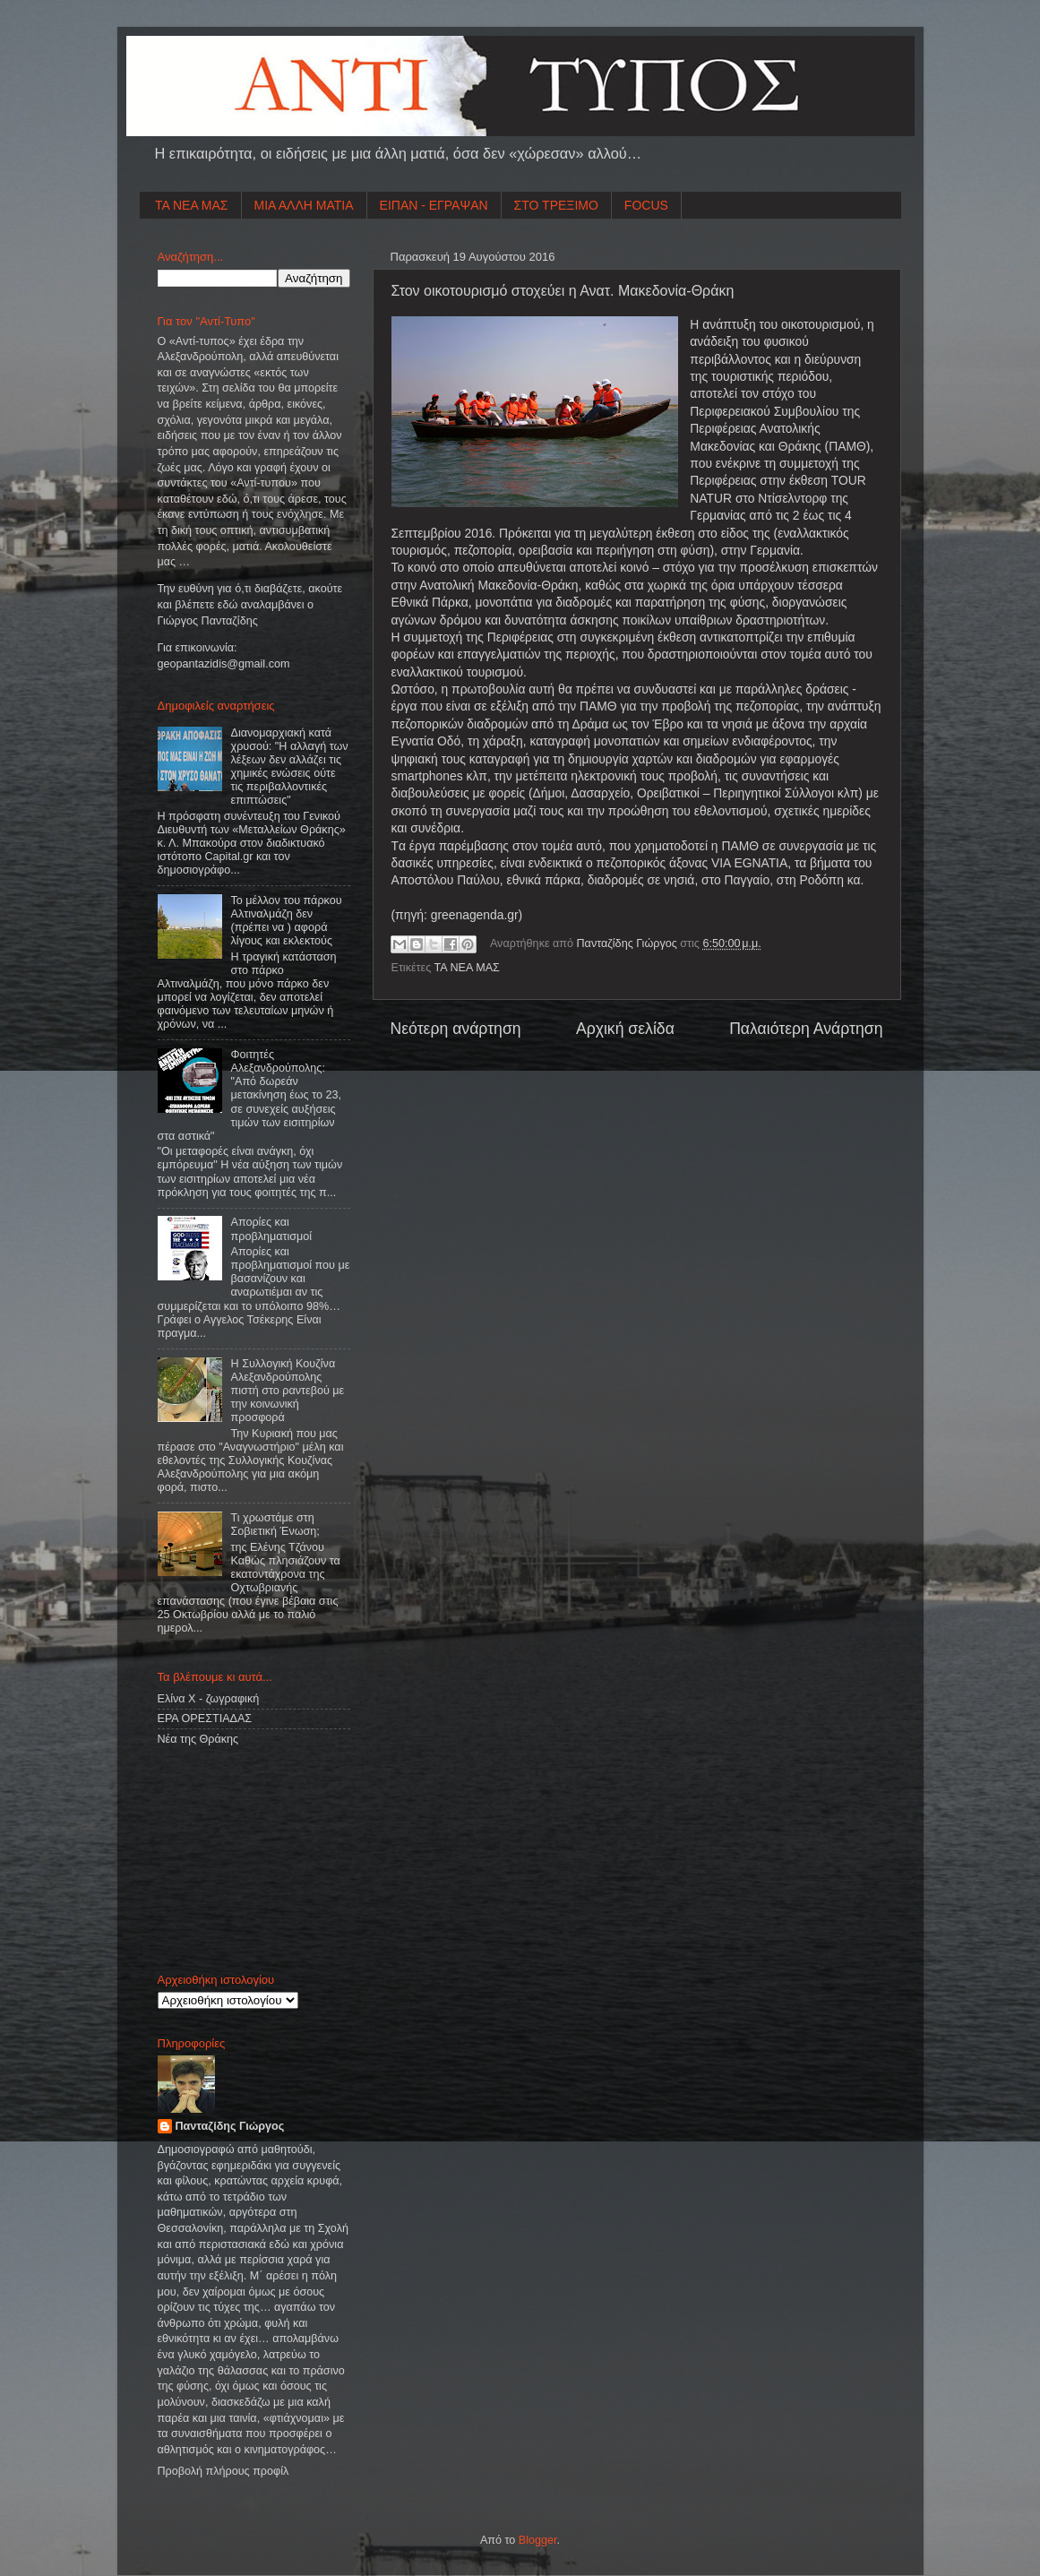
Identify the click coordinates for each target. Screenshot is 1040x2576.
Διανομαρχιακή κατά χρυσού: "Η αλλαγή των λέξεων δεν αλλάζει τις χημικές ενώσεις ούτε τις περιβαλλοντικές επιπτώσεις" (289, 767)
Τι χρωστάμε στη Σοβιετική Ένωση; (275, 1525)
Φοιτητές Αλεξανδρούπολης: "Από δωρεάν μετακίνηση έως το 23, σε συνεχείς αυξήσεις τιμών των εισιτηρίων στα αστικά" (249, 1095)
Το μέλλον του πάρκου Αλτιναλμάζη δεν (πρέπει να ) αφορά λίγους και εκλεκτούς (286, 920)
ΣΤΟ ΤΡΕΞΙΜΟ (556, 205)
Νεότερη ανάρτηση (456, 1029)
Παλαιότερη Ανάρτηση (805, 1029)
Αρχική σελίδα (625, 1029)
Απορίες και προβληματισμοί (272, 1229)
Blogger (538, 2540)
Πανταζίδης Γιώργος (629, 943)
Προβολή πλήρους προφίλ (223, 2471)
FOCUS (646, 205)
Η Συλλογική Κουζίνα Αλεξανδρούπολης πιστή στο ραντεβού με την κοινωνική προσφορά (288, 1390)
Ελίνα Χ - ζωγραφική (209, 1699)
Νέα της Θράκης (198, 1739)
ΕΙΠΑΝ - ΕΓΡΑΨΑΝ (434, 205)
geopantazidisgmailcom (224, 664)
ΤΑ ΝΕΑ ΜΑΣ (191, 205)
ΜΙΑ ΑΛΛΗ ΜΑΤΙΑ (304, 205)
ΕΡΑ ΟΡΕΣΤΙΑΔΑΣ (205, 1718)
